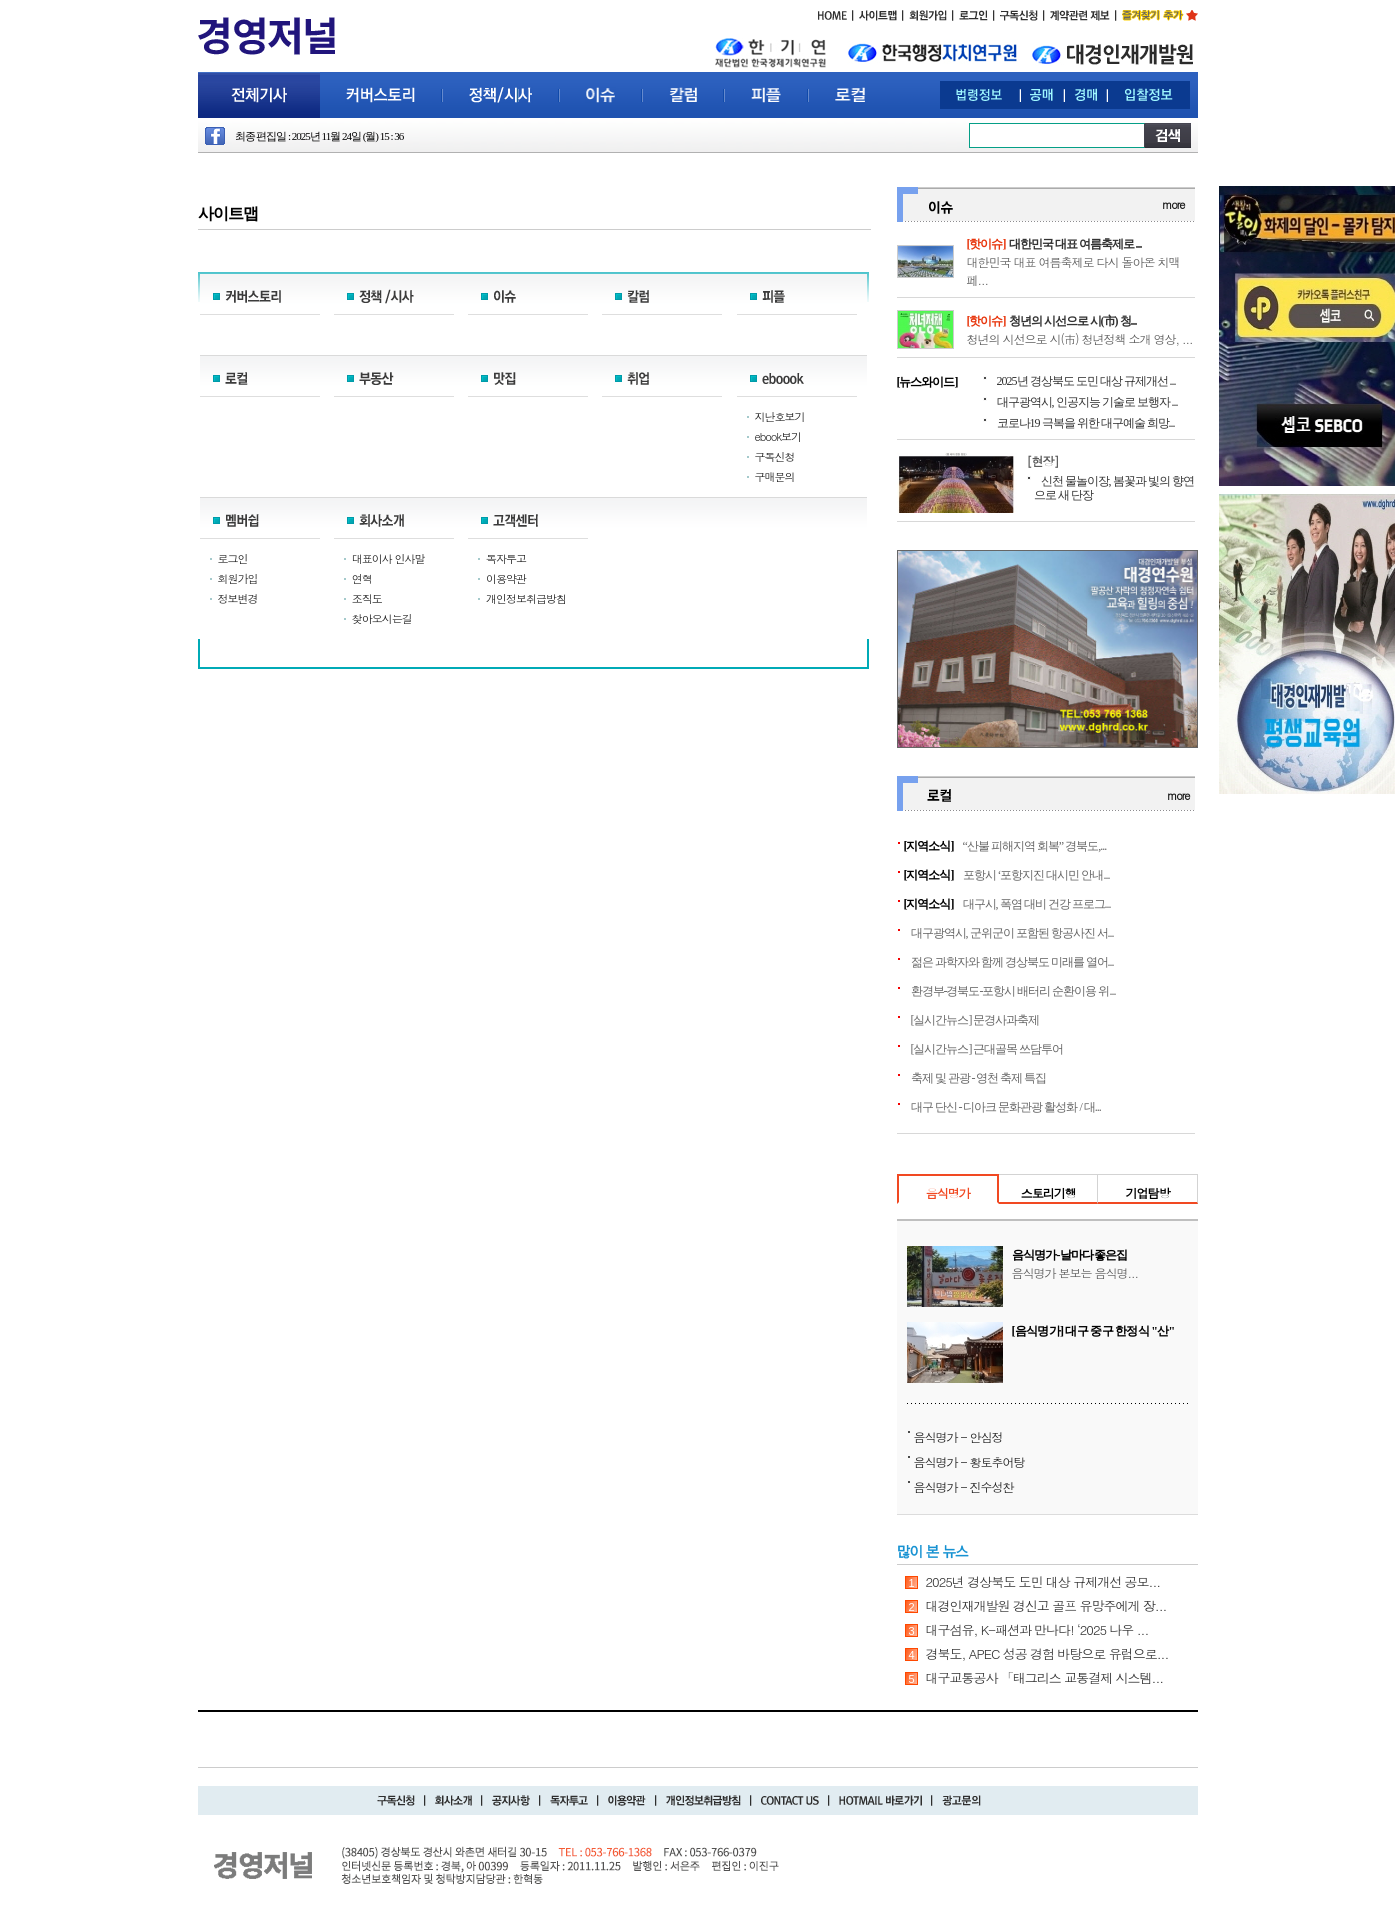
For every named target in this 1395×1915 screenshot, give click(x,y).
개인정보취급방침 (526, 598)
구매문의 (775, 476)
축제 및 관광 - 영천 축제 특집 (979, 1078)
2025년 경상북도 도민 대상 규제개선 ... (1086, 381)
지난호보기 (780, 416)
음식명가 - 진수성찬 (964, 1486)
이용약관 (506, 578)
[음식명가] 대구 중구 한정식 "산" (1093, 1331)
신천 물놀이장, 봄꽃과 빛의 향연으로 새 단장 (1114, 488)
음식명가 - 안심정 (958, 1436)
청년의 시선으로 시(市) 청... (1073, 321)
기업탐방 (1147, 1192)
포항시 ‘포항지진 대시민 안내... (1036, 875)
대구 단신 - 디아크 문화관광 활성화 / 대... (1006, 1107)
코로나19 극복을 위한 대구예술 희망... (1086, 423)
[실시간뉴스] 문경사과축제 (975, 1020)
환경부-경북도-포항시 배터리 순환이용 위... (1013, 991)
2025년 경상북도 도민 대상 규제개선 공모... (1043, 1581)
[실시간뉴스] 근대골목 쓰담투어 (987, 1049)
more (1173, 204)
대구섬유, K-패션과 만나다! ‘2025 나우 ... (1037, 1629)
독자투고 (506, 558)
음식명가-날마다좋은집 (1070, 1255)
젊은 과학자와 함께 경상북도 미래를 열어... (1012, 962)
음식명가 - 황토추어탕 (969, 1461)
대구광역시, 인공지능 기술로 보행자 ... (1087, 402)
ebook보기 (778, 436)
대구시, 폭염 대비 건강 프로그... (1037, 904)
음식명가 (948, 1192)
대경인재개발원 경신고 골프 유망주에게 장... (1046, 1605)
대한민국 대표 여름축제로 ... (1075, 244)
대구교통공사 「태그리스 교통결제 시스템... (1045, 1677)
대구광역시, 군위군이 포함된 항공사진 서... (1012, 933)
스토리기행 (1048, 1192)
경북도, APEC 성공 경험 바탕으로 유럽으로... (1047, 1653)
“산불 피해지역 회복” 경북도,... (1035, 846)
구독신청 (775, 456)
